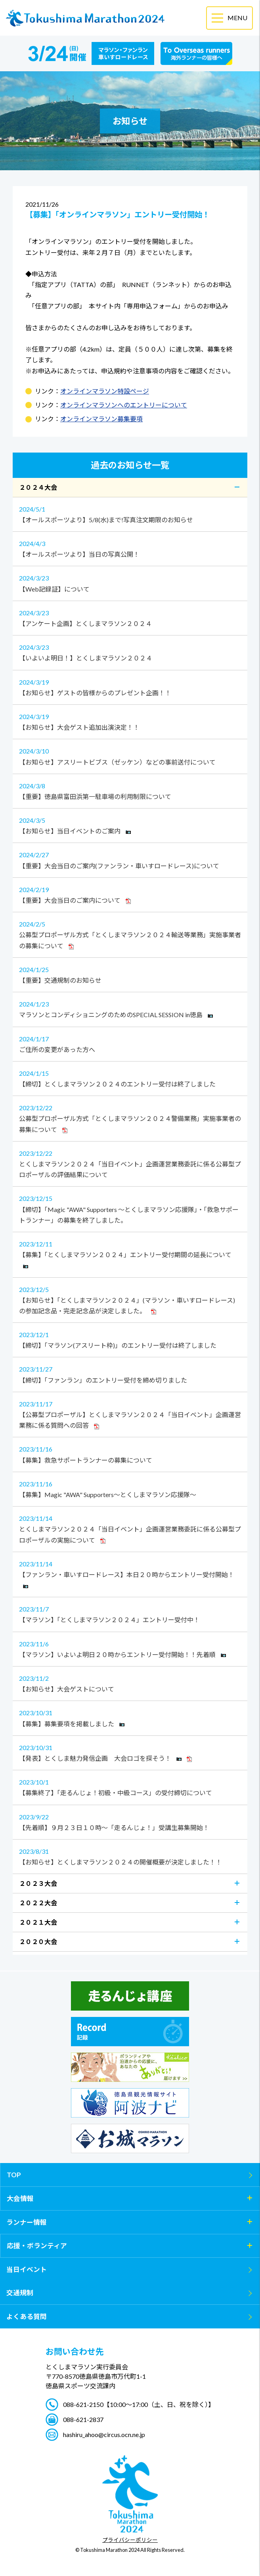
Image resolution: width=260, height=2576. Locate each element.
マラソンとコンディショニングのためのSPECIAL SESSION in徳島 (130, 1008)
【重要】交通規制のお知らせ (130, 974)
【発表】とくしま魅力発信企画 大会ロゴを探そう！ (130, 1752)
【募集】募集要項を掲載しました (130, 1717)
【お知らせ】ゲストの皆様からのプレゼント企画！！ (130, 686)
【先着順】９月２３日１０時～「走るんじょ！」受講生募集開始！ (130, 1821)
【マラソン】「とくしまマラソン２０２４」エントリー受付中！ (130, 1613)
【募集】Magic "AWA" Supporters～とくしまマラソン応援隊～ (130, 1488)
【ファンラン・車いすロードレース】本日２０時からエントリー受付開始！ (130, 1573)
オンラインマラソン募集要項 (101, 418)
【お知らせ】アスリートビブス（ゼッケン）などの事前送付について (130, 755)
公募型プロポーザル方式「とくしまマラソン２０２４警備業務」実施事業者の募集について (130, 1117)
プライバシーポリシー (130, 2540)
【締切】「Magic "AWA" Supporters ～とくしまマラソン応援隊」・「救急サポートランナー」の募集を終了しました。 (130, 1208)
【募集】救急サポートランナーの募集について (130, 1453)
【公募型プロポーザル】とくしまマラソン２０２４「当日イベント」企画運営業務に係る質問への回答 (130, 1413)
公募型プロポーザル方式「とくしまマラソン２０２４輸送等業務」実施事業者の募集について (130, 934)
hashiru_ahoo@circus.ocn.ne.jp (104, 2434)
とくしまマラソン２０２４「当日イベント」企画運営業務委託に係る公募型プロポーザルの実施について (130, 1528)
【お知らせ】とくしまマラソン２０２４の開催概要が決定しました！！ (130, 1856)
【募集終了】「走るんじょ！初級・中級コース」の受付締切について (130, 1786)
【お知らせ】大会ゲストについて (130, 1683)
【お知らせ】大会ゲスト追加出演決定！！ (130, 721)
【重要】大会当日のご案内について (130, 894)
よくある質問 (26, 2316)
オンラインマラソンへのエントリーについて (123, 405)
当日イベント (26, 2269)
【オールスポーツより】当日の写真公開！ (130, 548)
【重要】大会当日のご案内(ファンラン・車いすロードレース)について (130, 859)
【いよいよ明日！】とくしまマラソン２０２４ (130, 652)
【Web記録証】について (130, 582)
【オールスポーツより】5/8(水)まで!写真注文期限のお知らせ (130, 513)
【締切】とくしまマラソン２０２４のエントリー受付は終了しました (130, 1078)
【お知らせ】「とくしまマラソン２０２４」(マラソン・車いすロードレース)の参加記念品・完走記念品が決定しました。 (130, 1299)
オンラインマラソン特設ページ (104, 391)
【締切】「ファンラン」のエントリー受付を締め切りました (130, 1373)
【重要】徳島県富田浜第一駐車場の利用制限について (130, 790)
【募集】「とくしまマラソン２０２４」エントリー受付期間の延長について (130, 1253)
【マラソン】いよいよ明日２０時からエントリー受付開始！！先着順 (130, 1648)
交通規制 (19, 2293)
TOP (14, 2175)
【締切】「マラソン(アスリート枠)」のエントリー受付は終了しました (130, 1339)
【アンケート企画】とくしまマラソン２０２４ (130, 617)
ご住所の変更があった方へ (130, 1043)
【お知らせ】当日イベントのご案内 (130, 825)
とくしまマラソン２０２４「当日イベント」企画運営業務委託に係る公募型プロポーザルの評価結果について (130, 1163)
